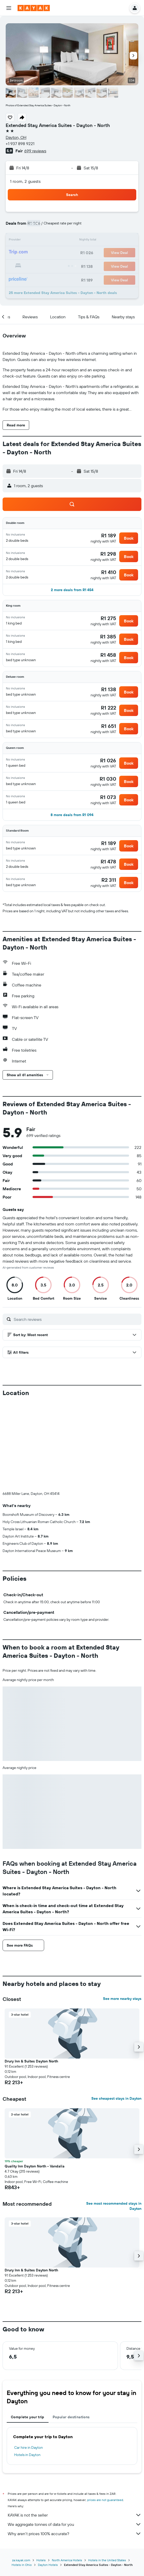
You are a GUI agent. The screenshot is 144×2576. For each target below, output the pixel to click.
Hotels (41, 2474)
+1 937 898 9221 (20, 143)
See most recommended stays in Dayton (113, 2120)
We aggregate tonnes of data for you (74, 2438)
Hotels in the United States (107, 2474)
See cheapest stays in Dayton (116, 2012)
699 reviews (35, 150)
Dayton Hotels (48, 2479)
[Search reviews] (76, 1319)
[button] (8, 8)
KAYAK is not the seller (74, 2429)
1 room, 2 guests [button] (25, 181)
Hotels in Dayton (27, 2369)
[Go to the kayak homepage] (34, 8)
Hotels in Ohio (22, 2479)
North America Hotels (67, 2474)
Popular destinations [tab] (71, 2331)
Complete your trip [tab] (27, 2331)
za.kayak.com (21, 2474)
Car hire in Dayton (28, 2361)
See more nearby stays (122, 1912)
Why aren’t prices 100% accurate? (74, 2448)
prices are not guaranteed (105, 2414)
